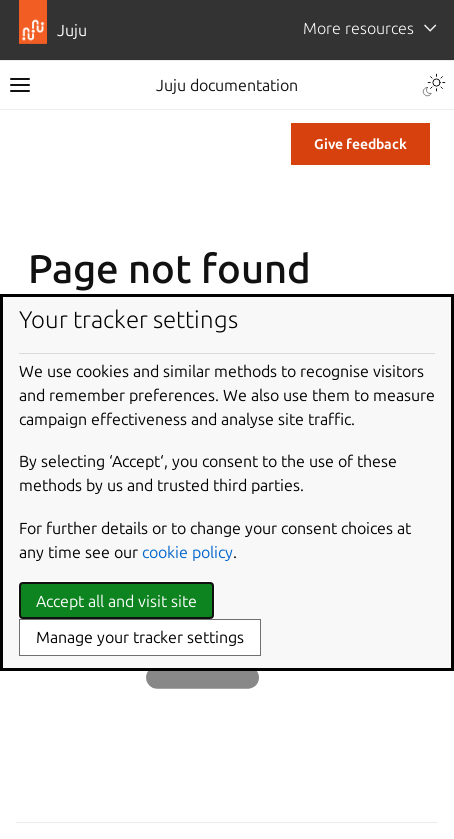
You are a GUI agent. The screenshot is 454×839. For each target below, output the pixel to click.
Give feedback (360, 144)
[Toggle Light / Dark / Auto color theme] (434, 85)
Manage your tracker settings (140, 637)
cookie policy (187, 552)
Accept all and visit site (116, 601)
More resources (358, 28)
